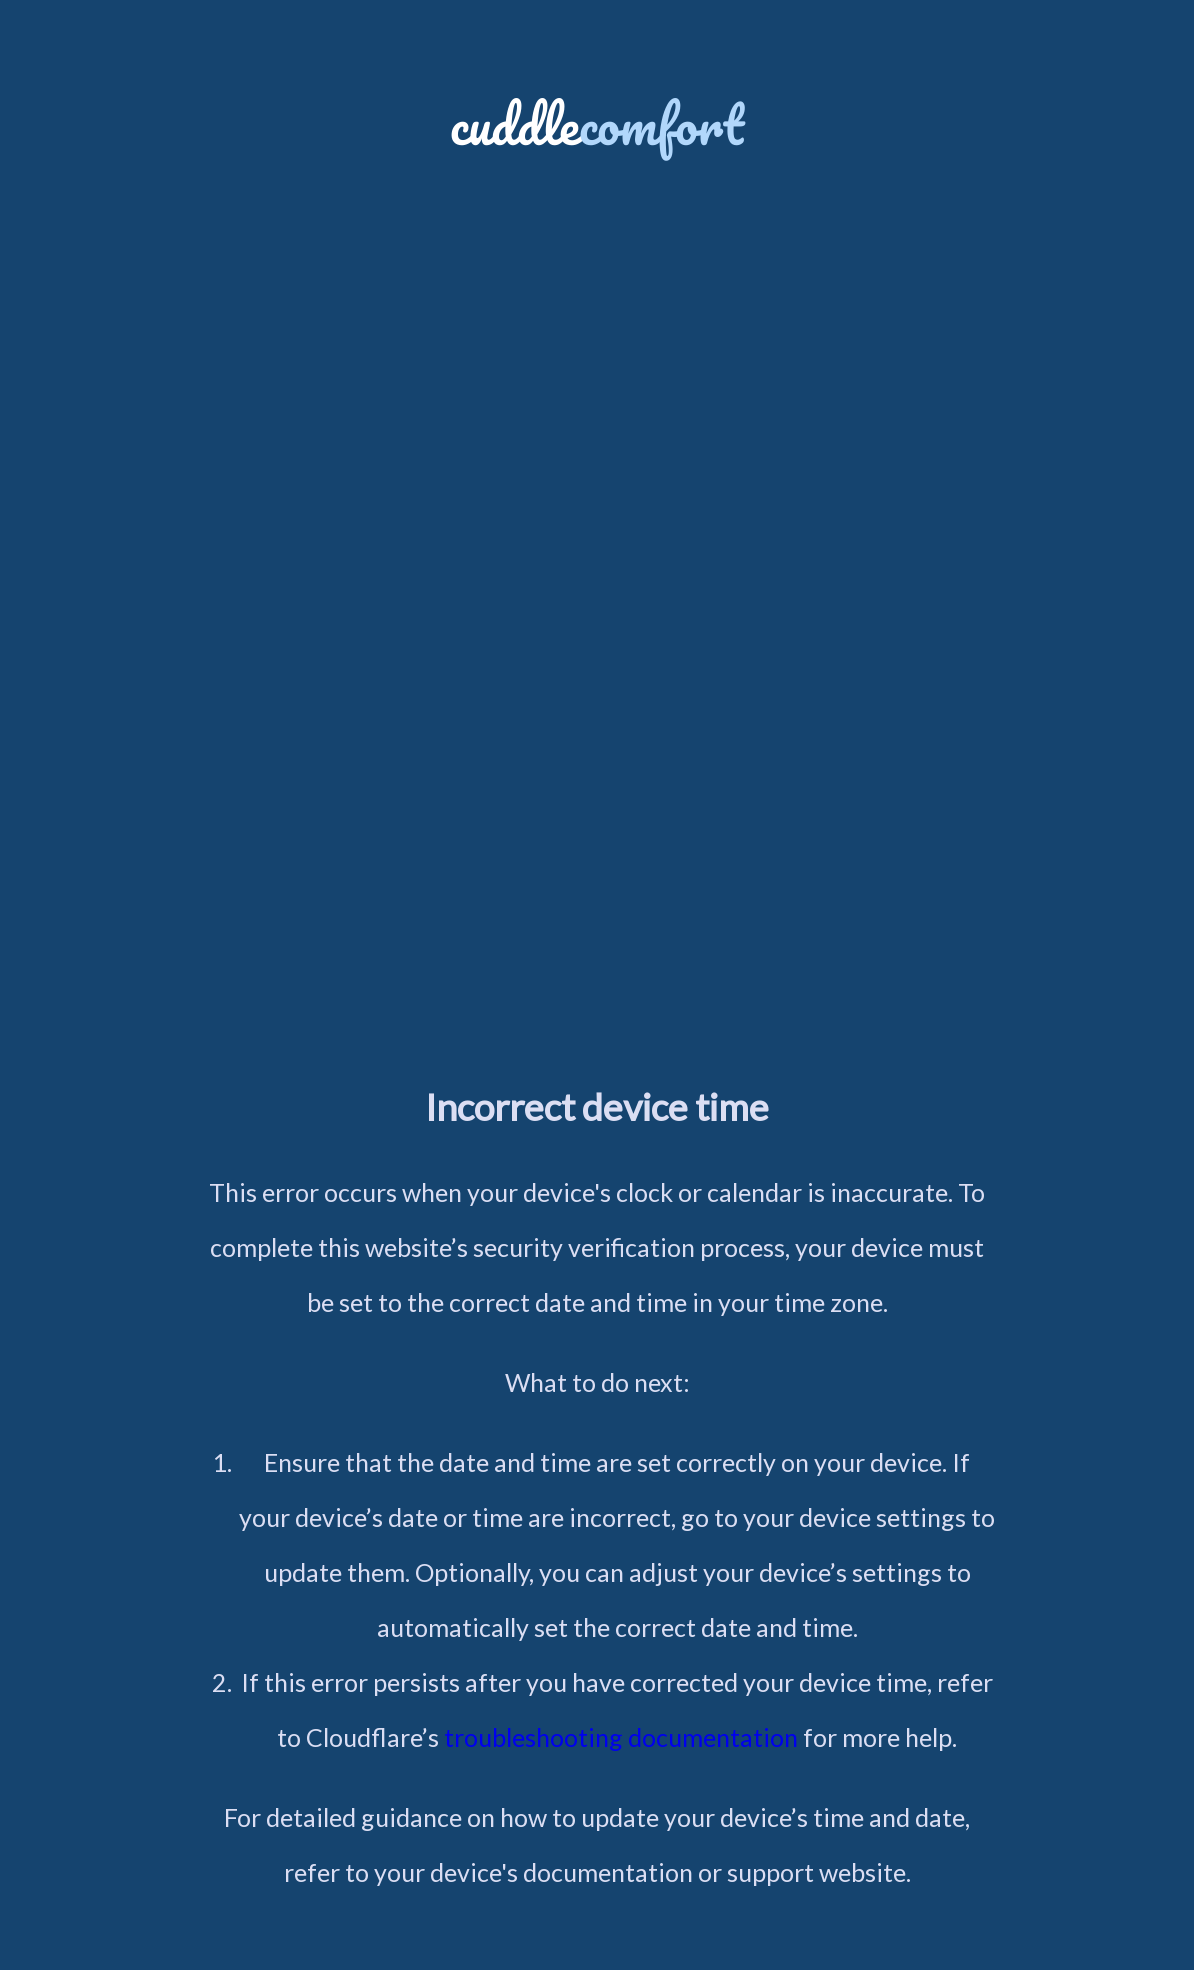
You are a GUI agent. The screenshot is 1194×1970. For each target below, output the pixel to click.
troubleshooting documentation (621, 1737)
